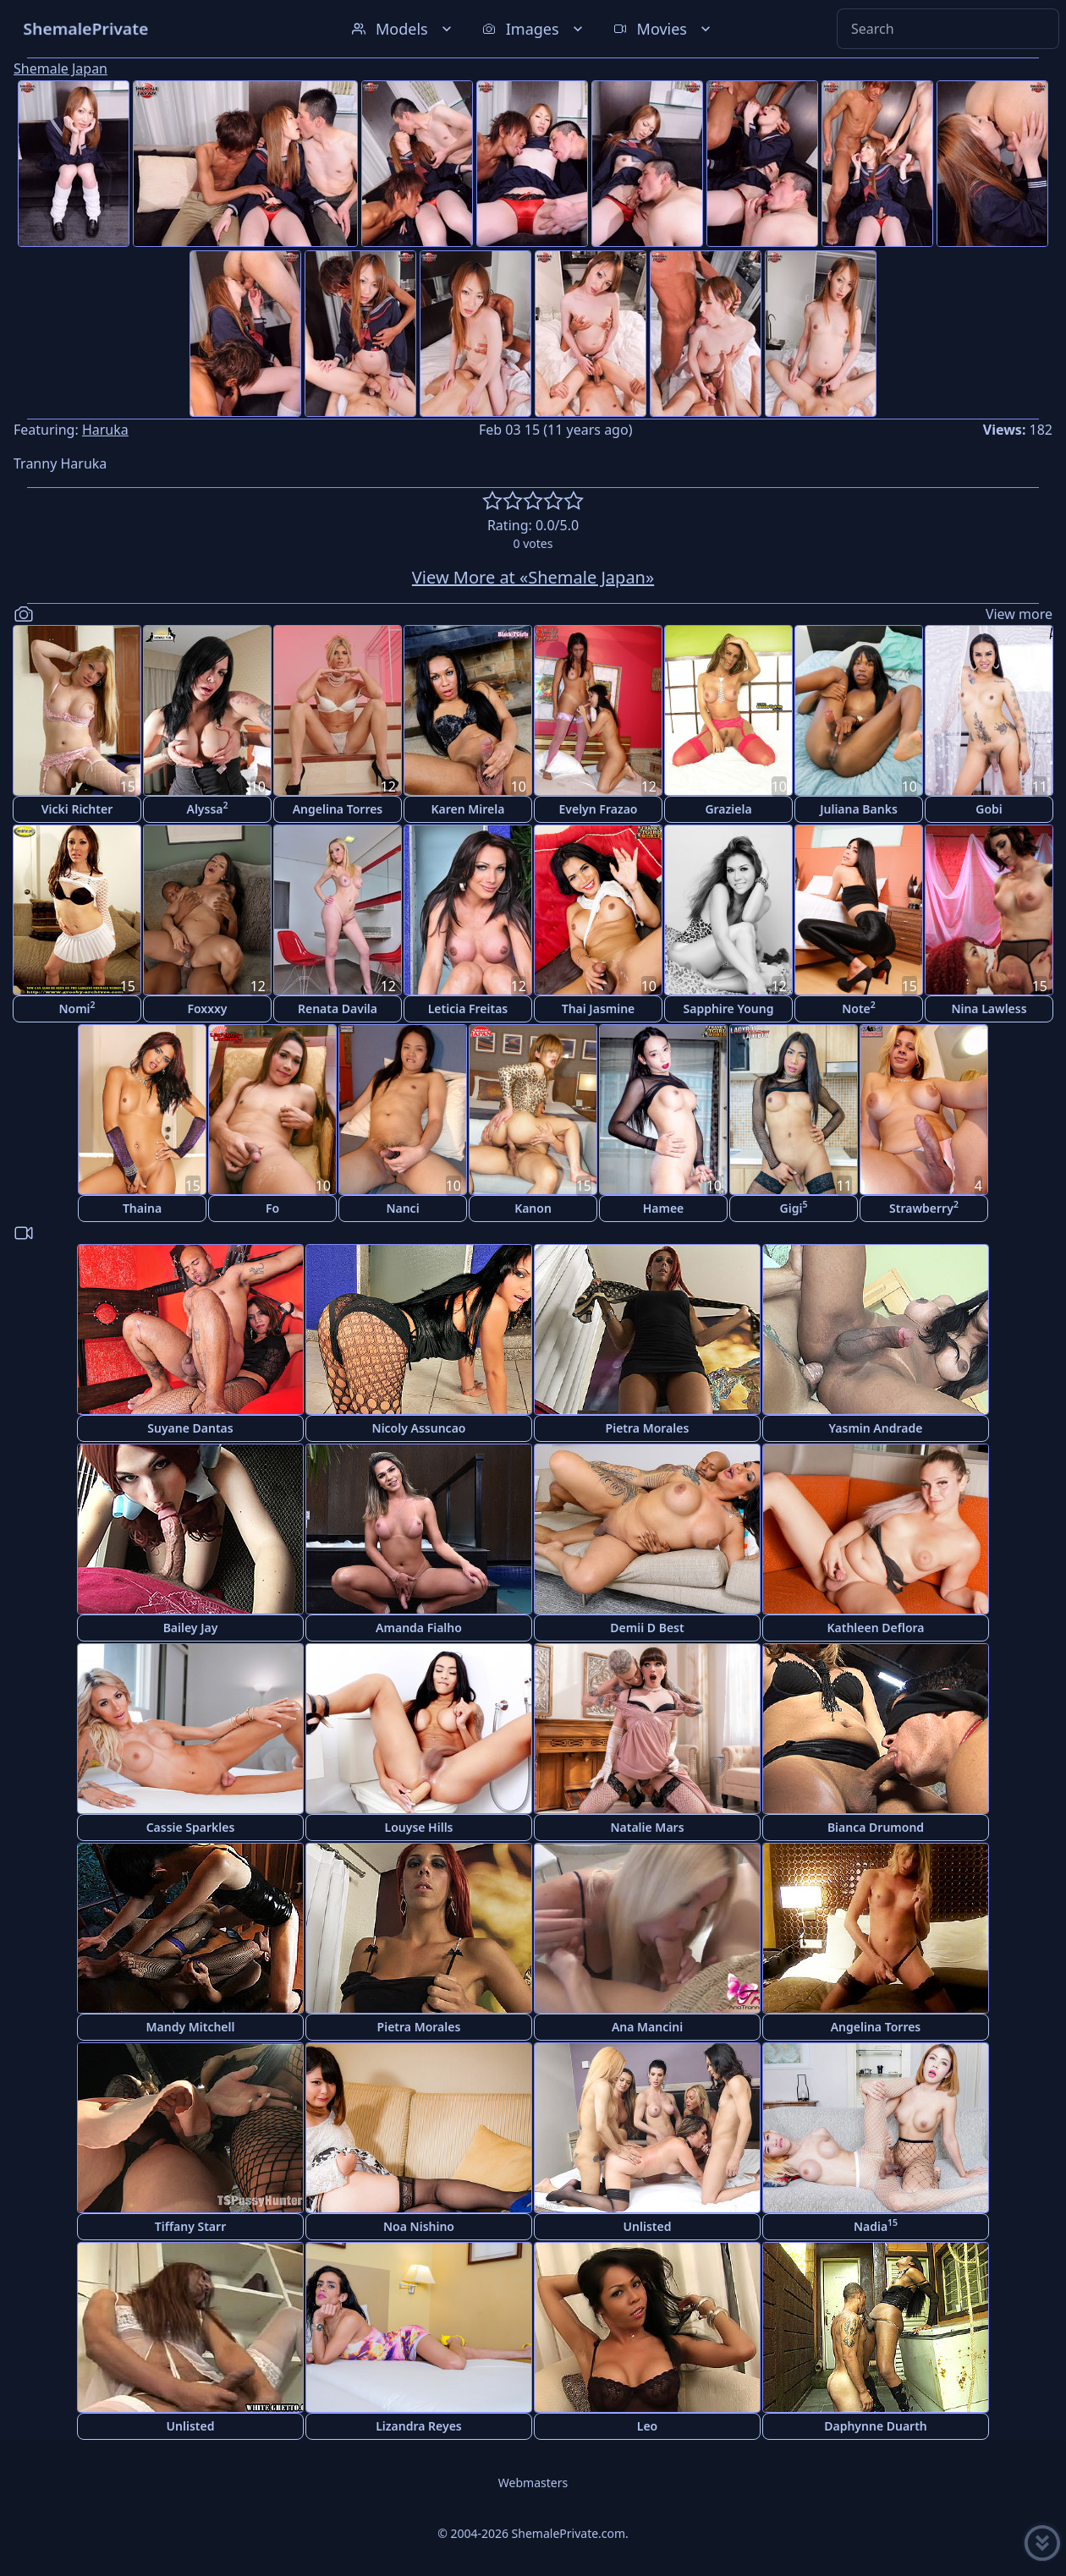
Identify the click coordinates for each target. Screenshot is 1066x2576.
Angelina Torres (338, 809)
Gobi (989, 809)
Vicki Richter (77, 809)
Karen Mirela (468, 809)
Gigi (794, 1207)
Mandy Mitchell (190, 2027)
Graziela (728, 809)
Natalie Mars (647, 1827)
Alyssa (207, 808)
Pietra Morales (648, 1428)
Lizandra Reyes (419, 2426)
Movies (663, 29)
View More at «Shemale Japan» (533, 577)
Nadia (876, 2225)
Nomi (76, 1008)
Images (534, 29)
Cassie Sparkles (190, 1827)
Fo (272, 1208)
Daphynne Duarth (875, 2426)
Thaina (142, 1208)
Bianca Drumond (875, 1827)
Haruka (105, 429)
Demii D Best (647, 1628)
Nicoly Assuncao (419, 1428)
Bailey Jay (190, 1628)
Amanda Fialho (419, 1628)
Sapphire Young (729, 1008)
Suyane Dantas (190, 1428)
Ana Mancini (647, 2027)
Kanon (533, 1208)
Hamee (663, 1208)
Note (859, 1008)
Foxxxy (207, 1008)
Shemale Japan (60, 68)
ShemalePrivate (86, 28)
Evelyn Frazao (598, 809)
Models (403, 29)
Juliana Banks (859, 809)
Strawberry (924, 1207)
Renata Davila (337, 1008)
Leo (647, 2426)
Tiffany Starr (190, 2226)
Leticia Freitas (468, 1008)
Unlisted (648, 2226)
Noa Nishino (418, 2226)
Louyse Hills (419, 1827)
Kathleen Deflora (875, 1628)
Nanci (402, 1208)
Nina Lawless (988, 1008)
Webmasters (533, 2483)
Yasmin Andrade (876, 1428)
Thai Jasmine (598, 1008)
